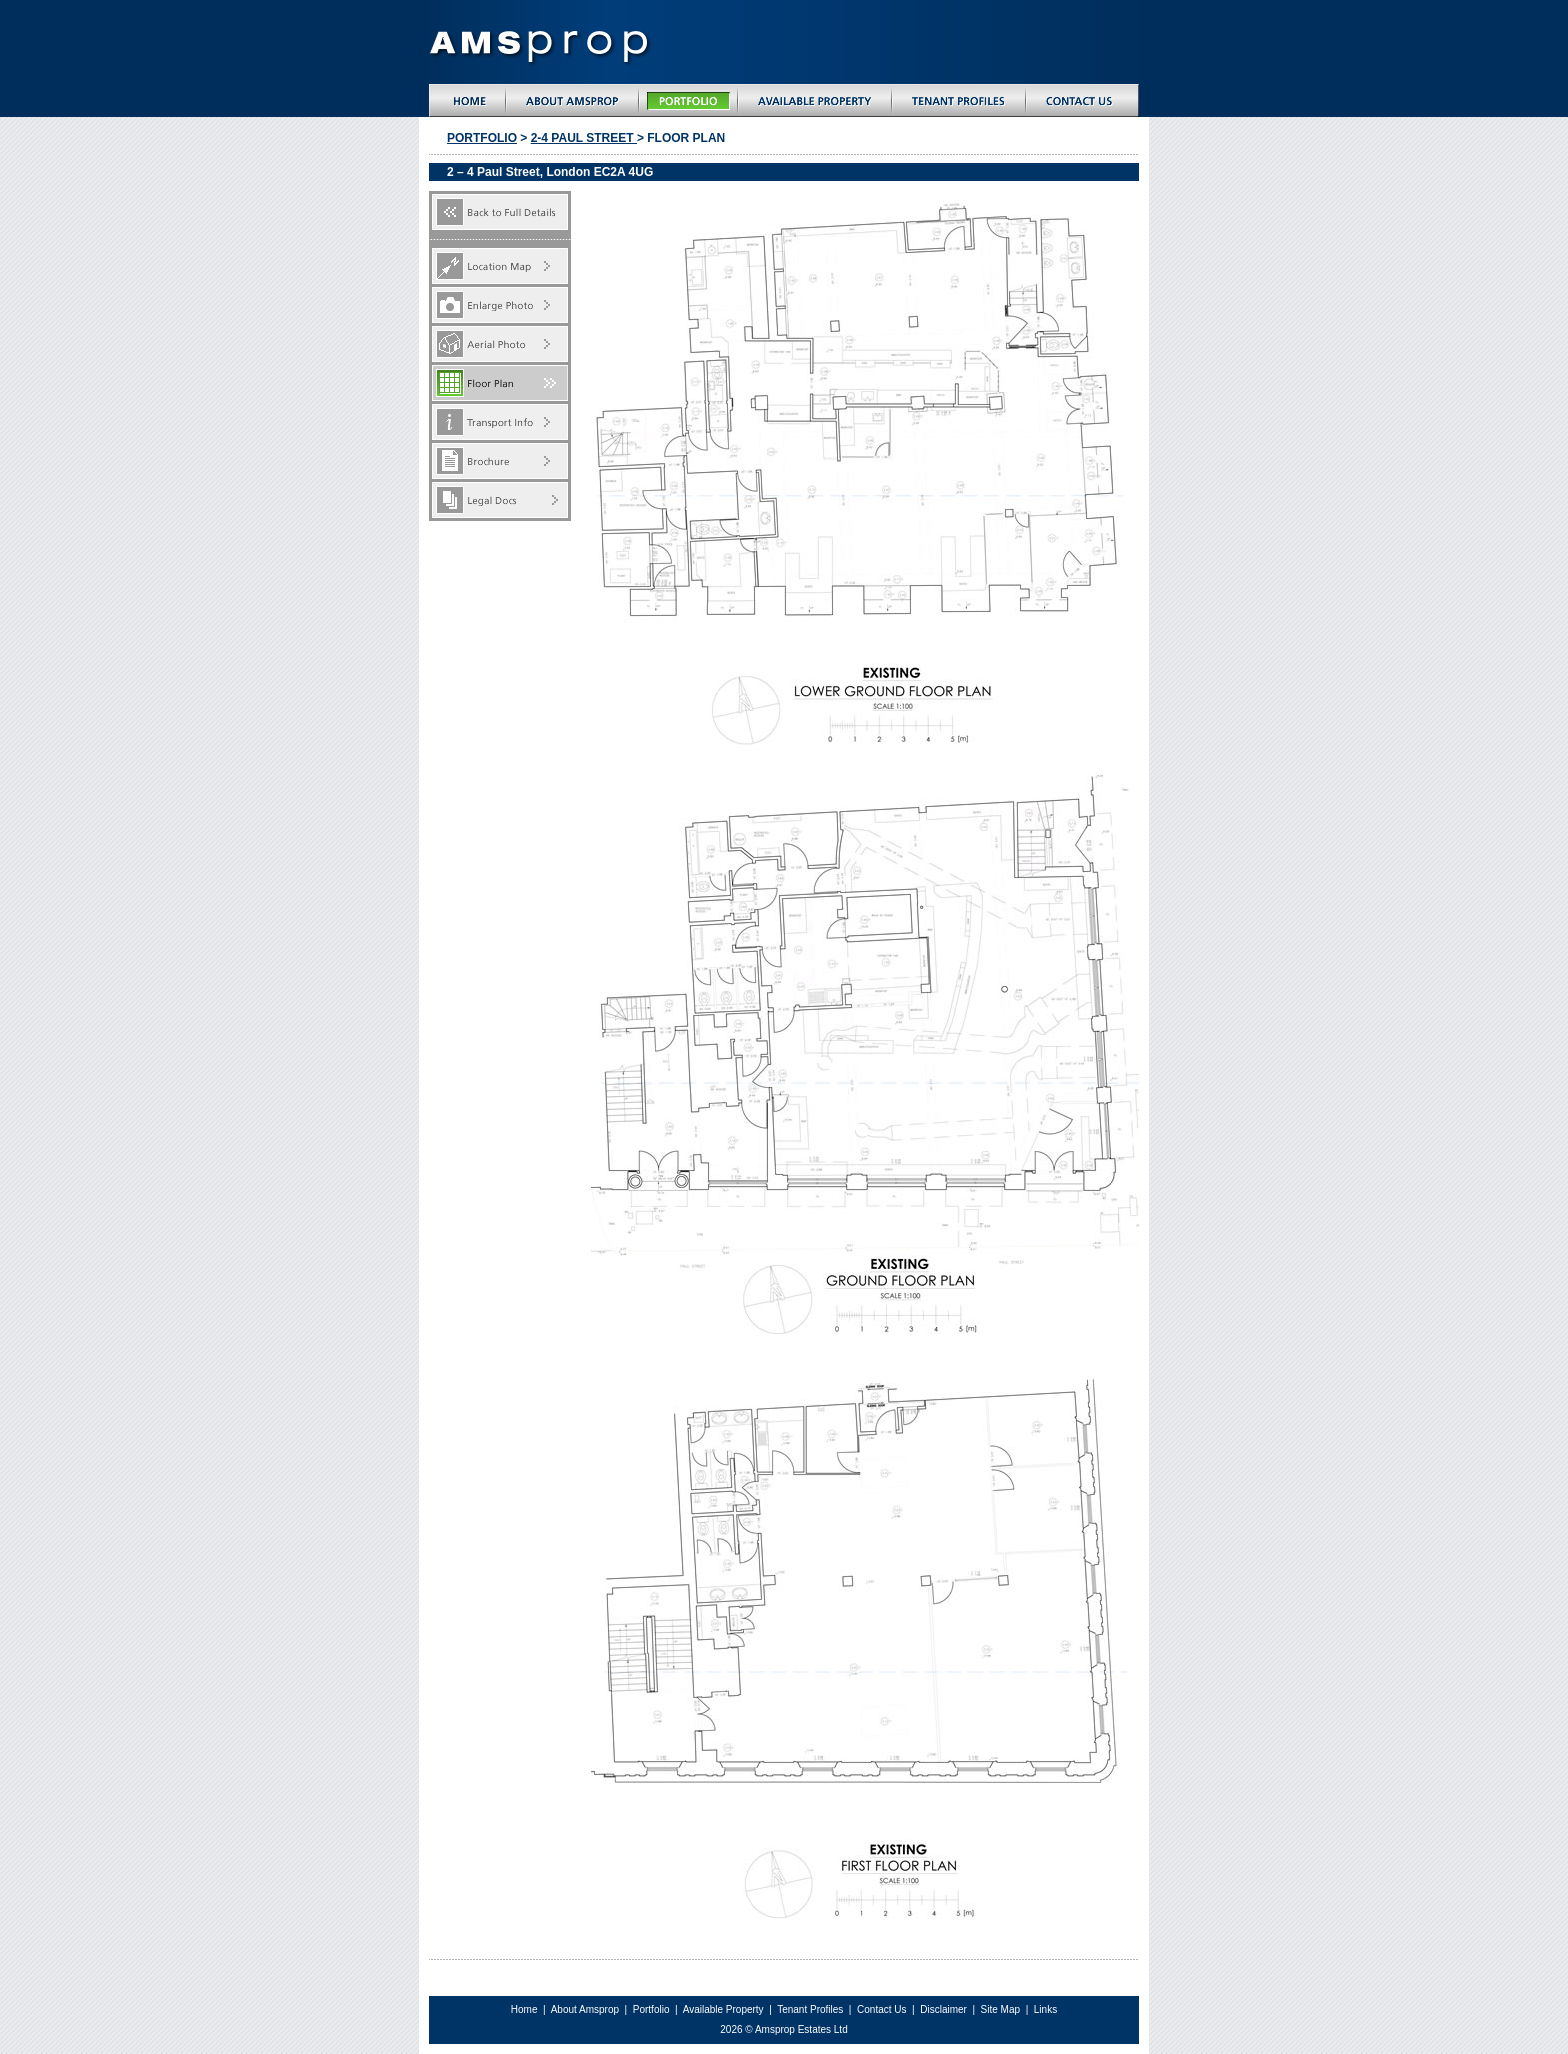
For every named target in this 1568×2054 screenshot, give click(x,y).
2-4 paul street (584, 138)
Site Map (1002, 2009)
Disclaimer (944, 2009)
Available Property (723, 2009)
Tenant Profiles (810, 2009)
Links (1045, 2009)
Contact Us (881, 2009)
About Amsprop (586, 2009)
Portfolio (482, 138)
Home (524, 2009)
